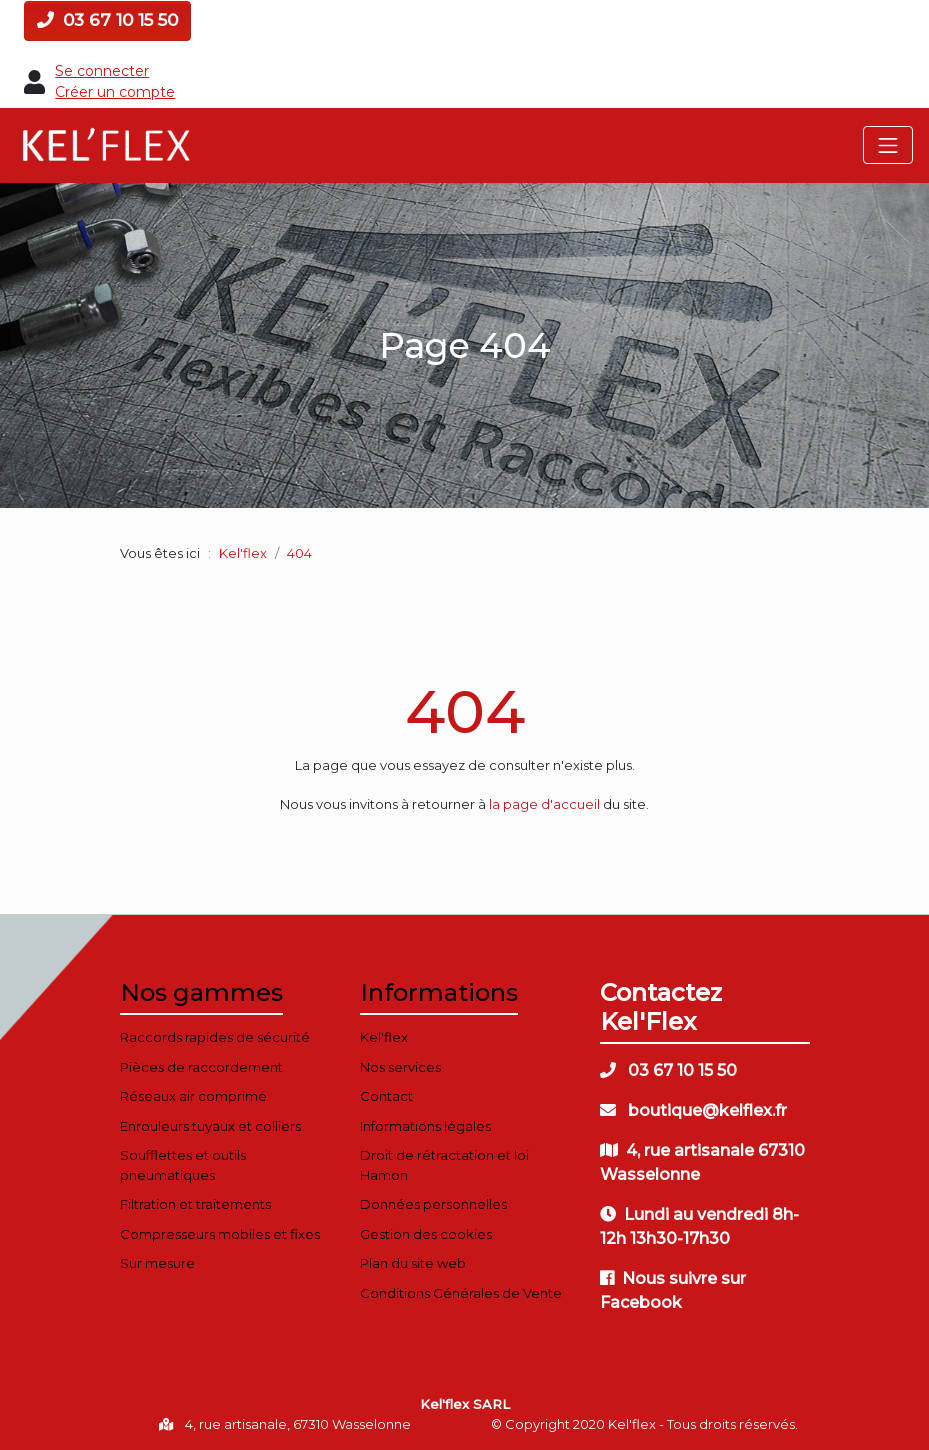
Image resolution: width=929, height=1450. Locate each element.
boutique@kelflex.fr (693, 1110)
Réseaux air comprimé (193, 1096)
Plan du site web (413, 1263)
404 (465, 711)
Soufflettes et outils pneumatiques (183, 1165)
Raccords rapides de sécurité (215, 1037)
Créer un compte (115, 92)
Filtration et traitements (195, 1204)
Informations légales (425, 1126)
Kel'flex (243, 553)
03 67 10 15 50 (107, 20)
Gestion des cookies (426, 1234)
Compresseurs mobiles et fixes (220, 1234)
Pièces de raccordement (201, 1067)
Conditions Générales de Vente (461, 1293)
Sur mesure (157, 1263)
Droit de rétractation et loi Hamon (444, 1165)
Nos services (400, 1067)
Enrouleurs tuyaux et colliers (210, 1126)
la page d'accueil (544, 804)
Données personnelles (433, 1204)
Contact (386, 1096)
